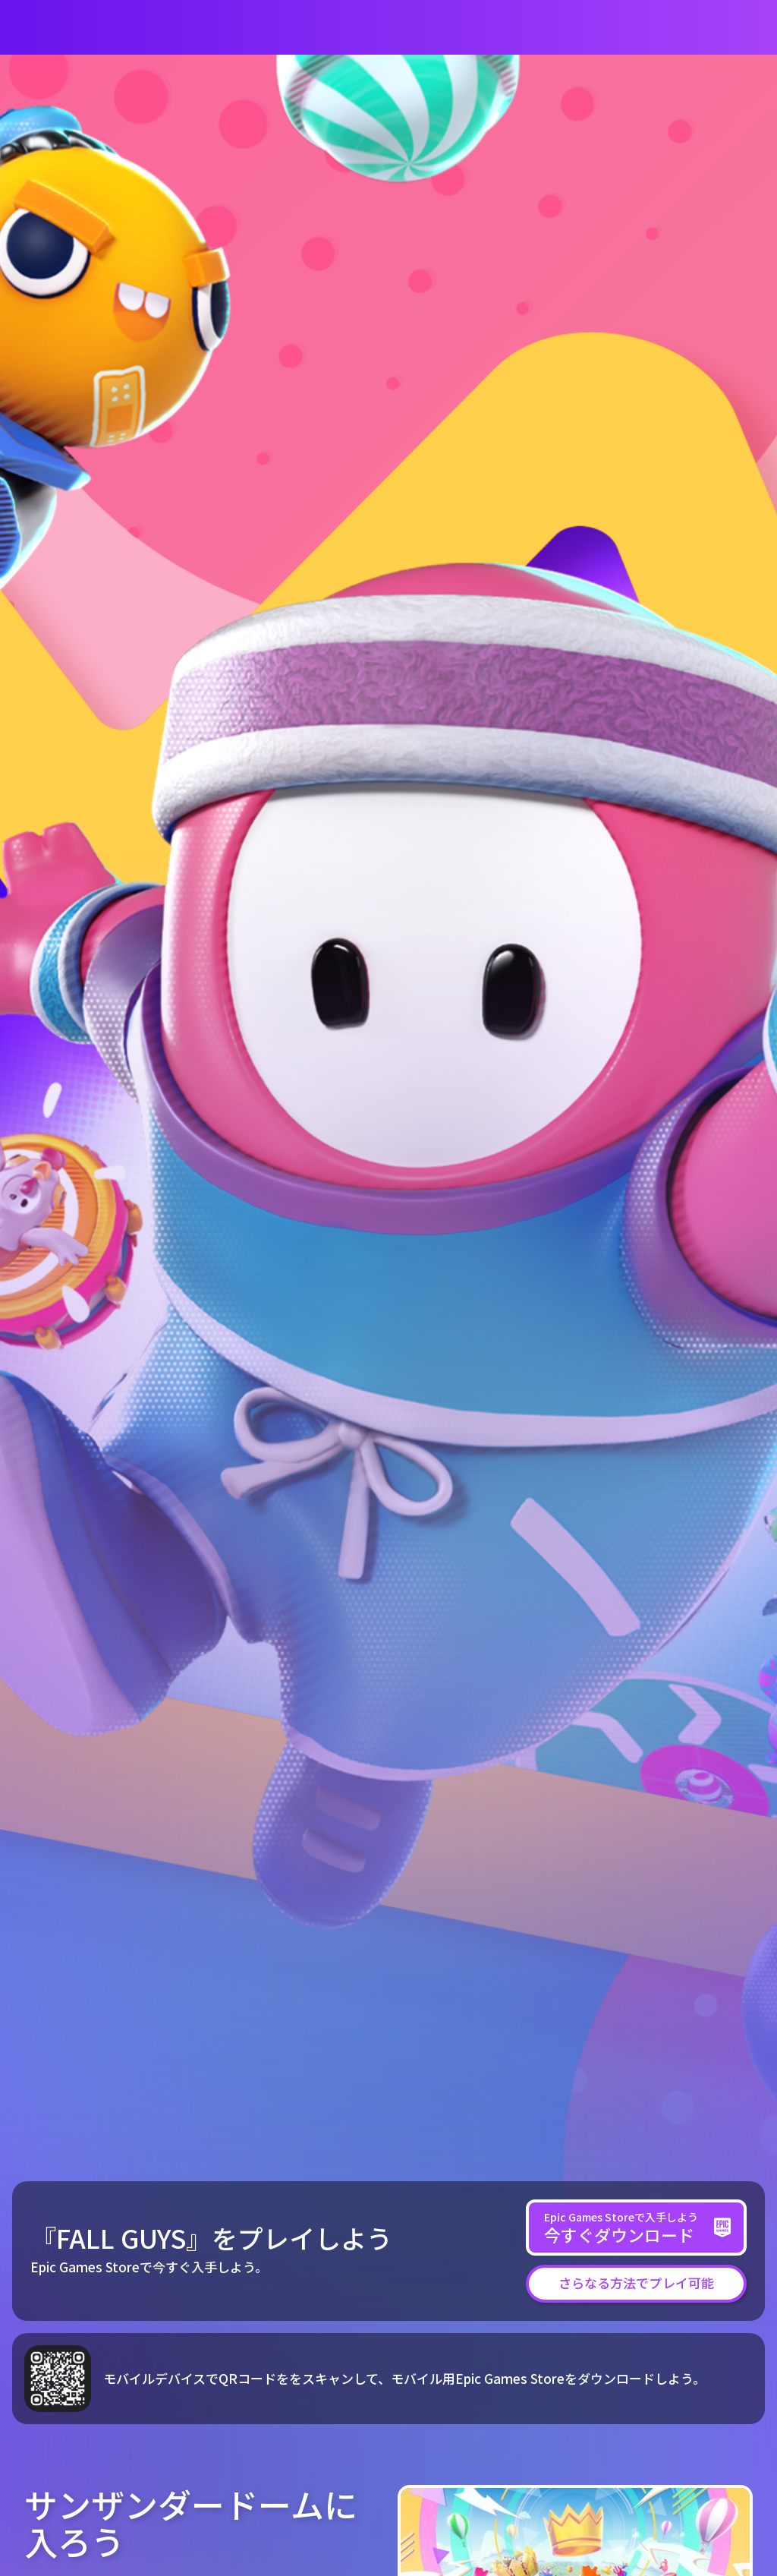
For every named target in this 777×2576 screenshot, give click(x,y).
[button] (636, 2282)
